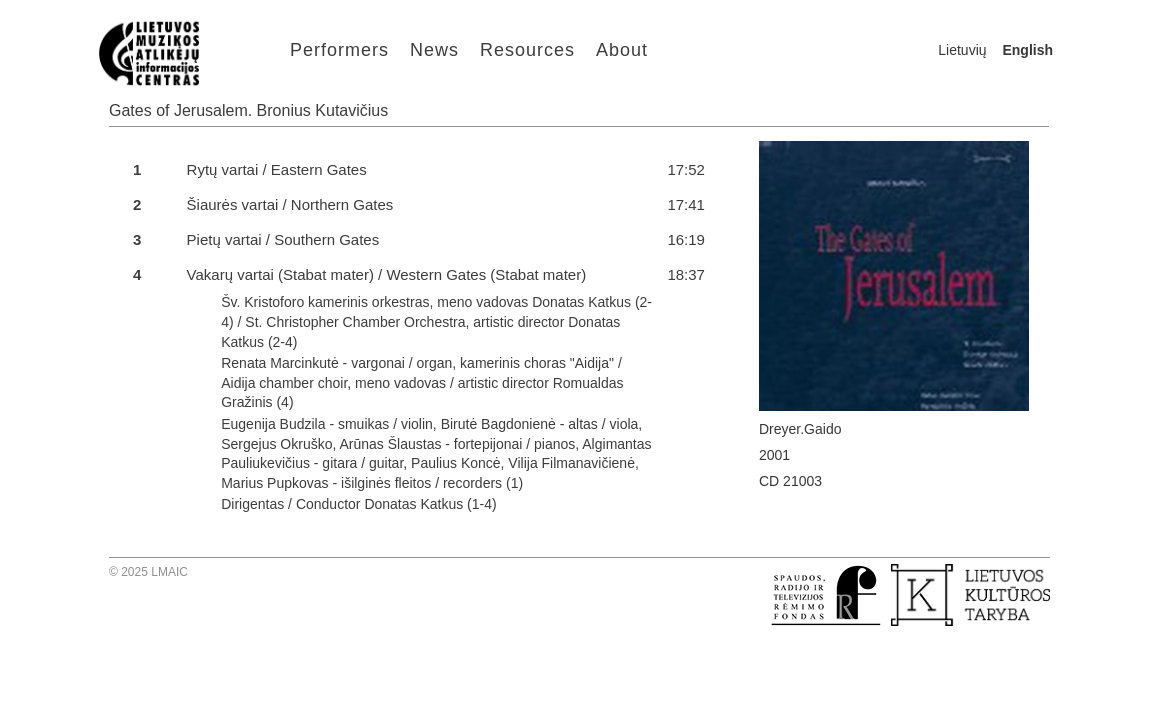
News (434, 50)
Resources (527, 50)
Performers (339, 50)
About (622, 50)
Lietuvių (962, 50)
